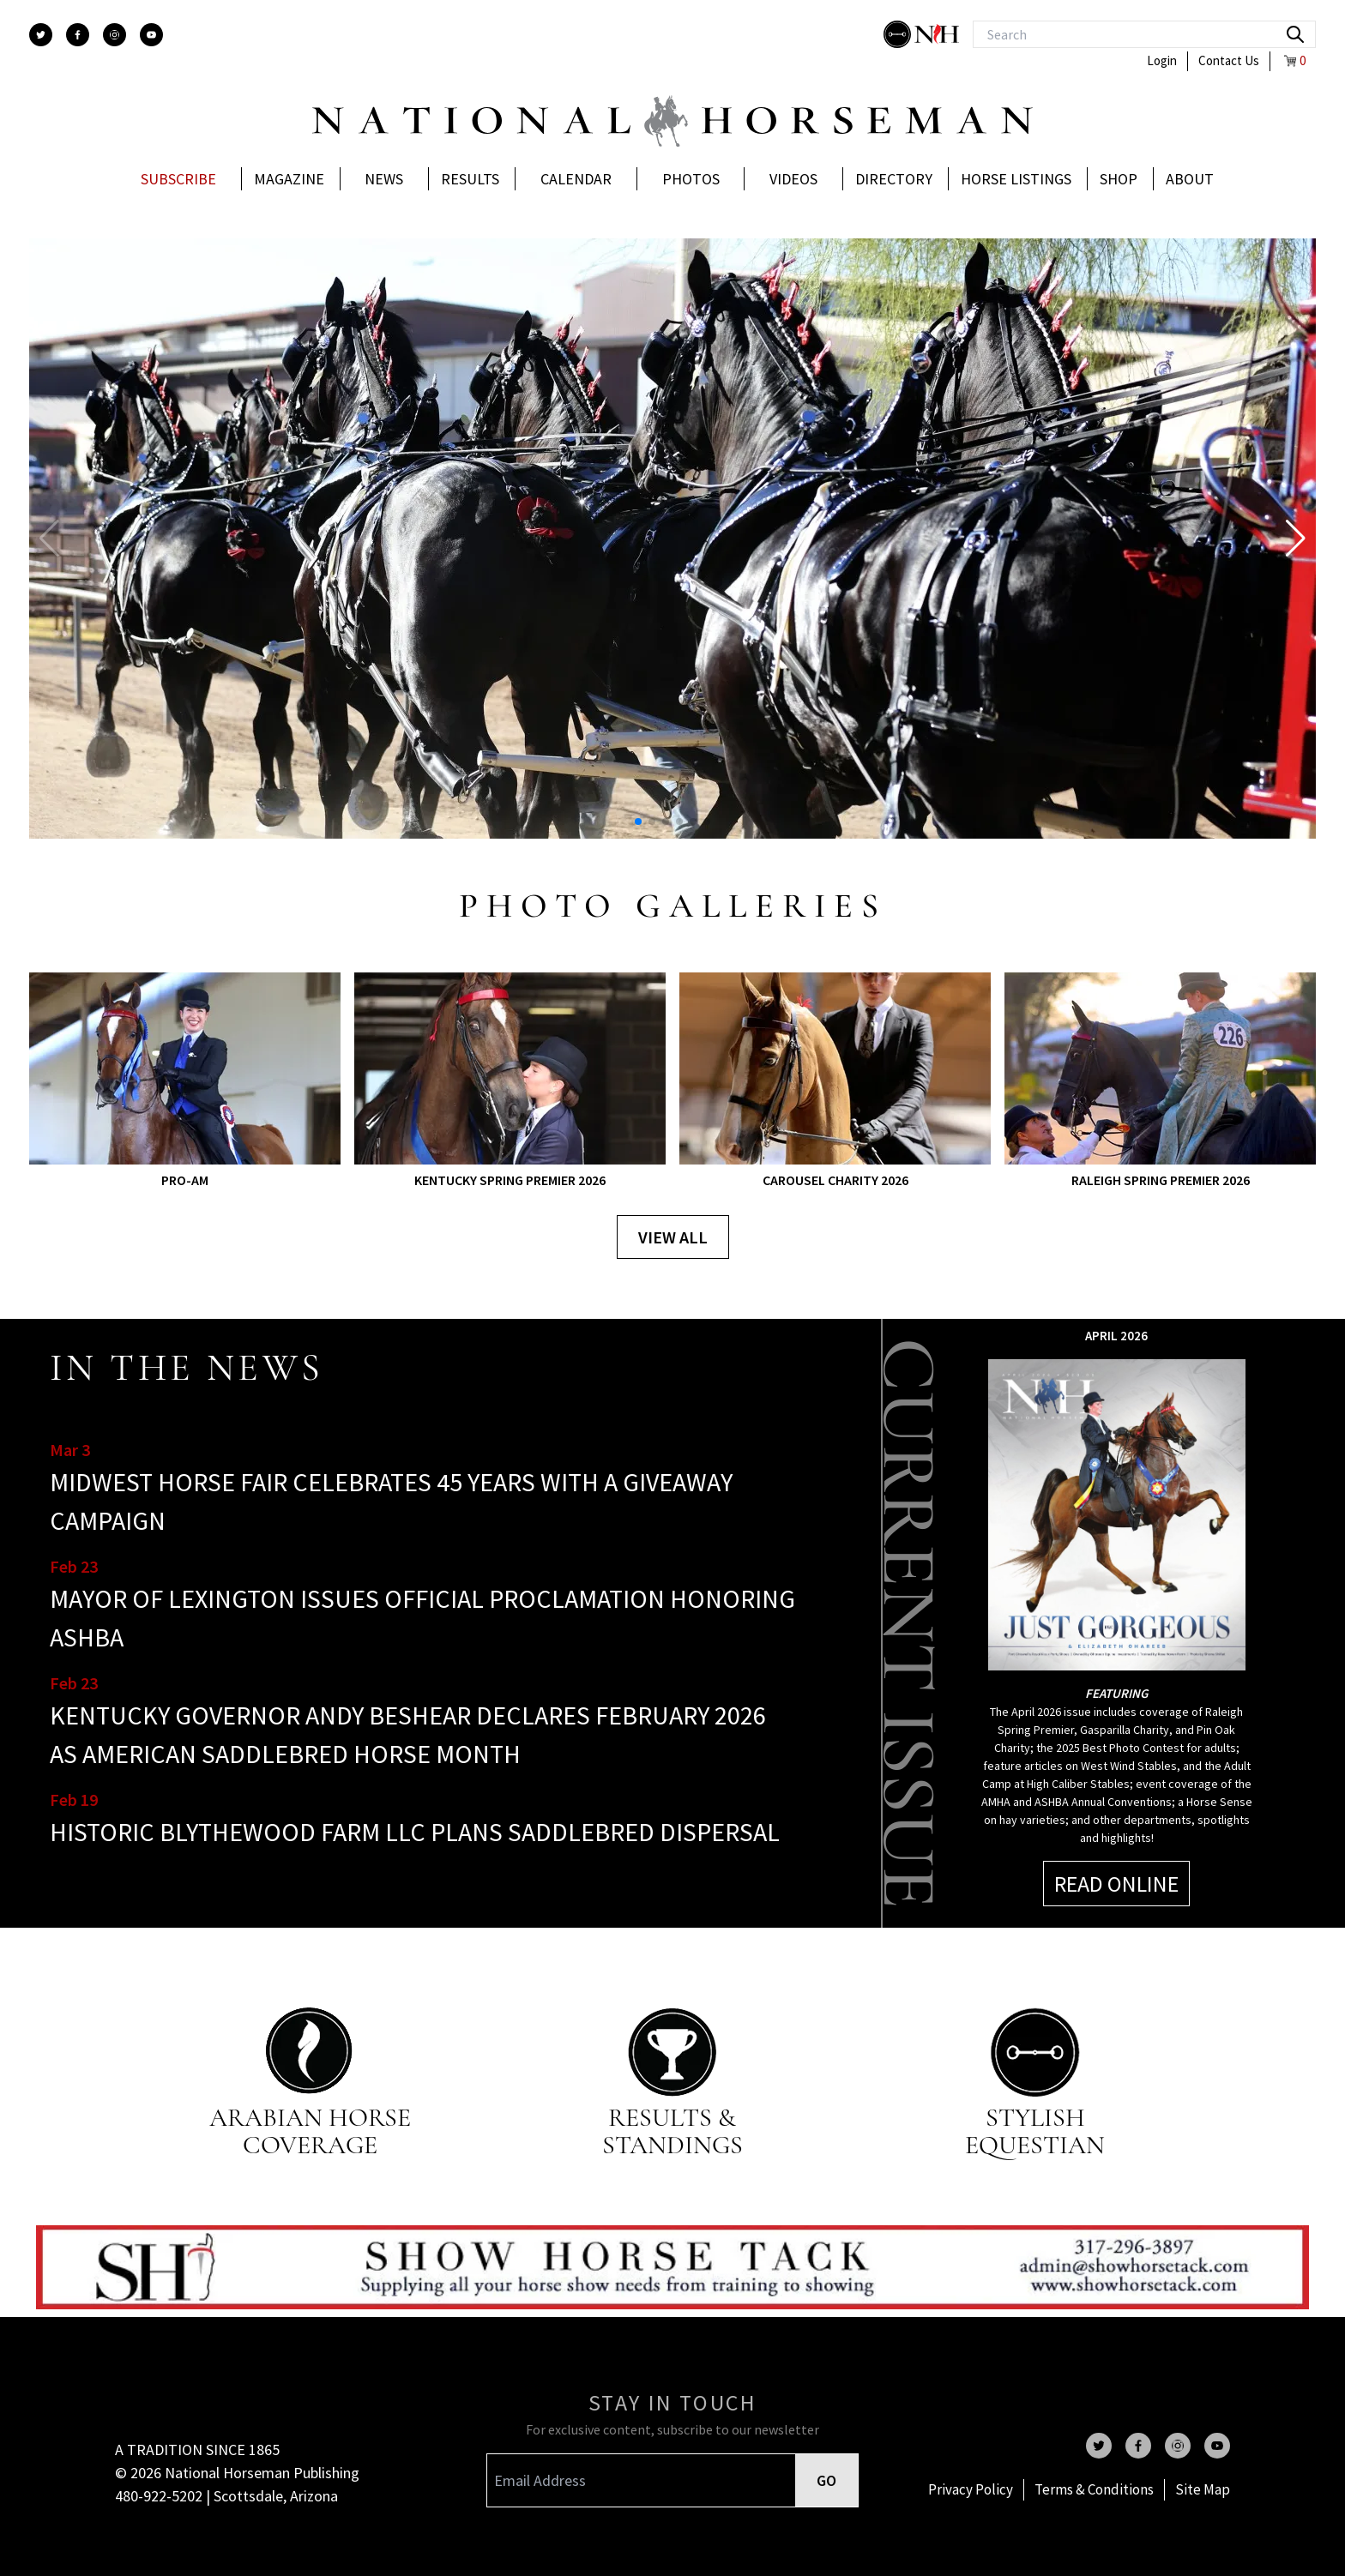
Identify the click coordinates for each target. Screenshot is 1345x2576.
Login (1162, 60)
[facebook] (77, 34)
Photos (691, 179)
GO (826, 2480)
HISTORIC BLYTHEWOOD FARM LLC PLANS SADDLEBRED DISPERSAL (415, 1831)
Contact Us (1228, 60)
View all (673, 1237)
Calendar (576, 179)
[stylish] (899, 34)
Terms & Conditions (1094, 2489)
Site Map (1202, 2489)
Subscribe (178, 179)
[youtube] (151, 34)
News (384, 179)
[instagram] (114, 34)
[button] (1295, 538)
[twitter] (40, 34)
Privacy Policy (970, 2489)
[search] (1295, 34)
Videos (793, 179)
